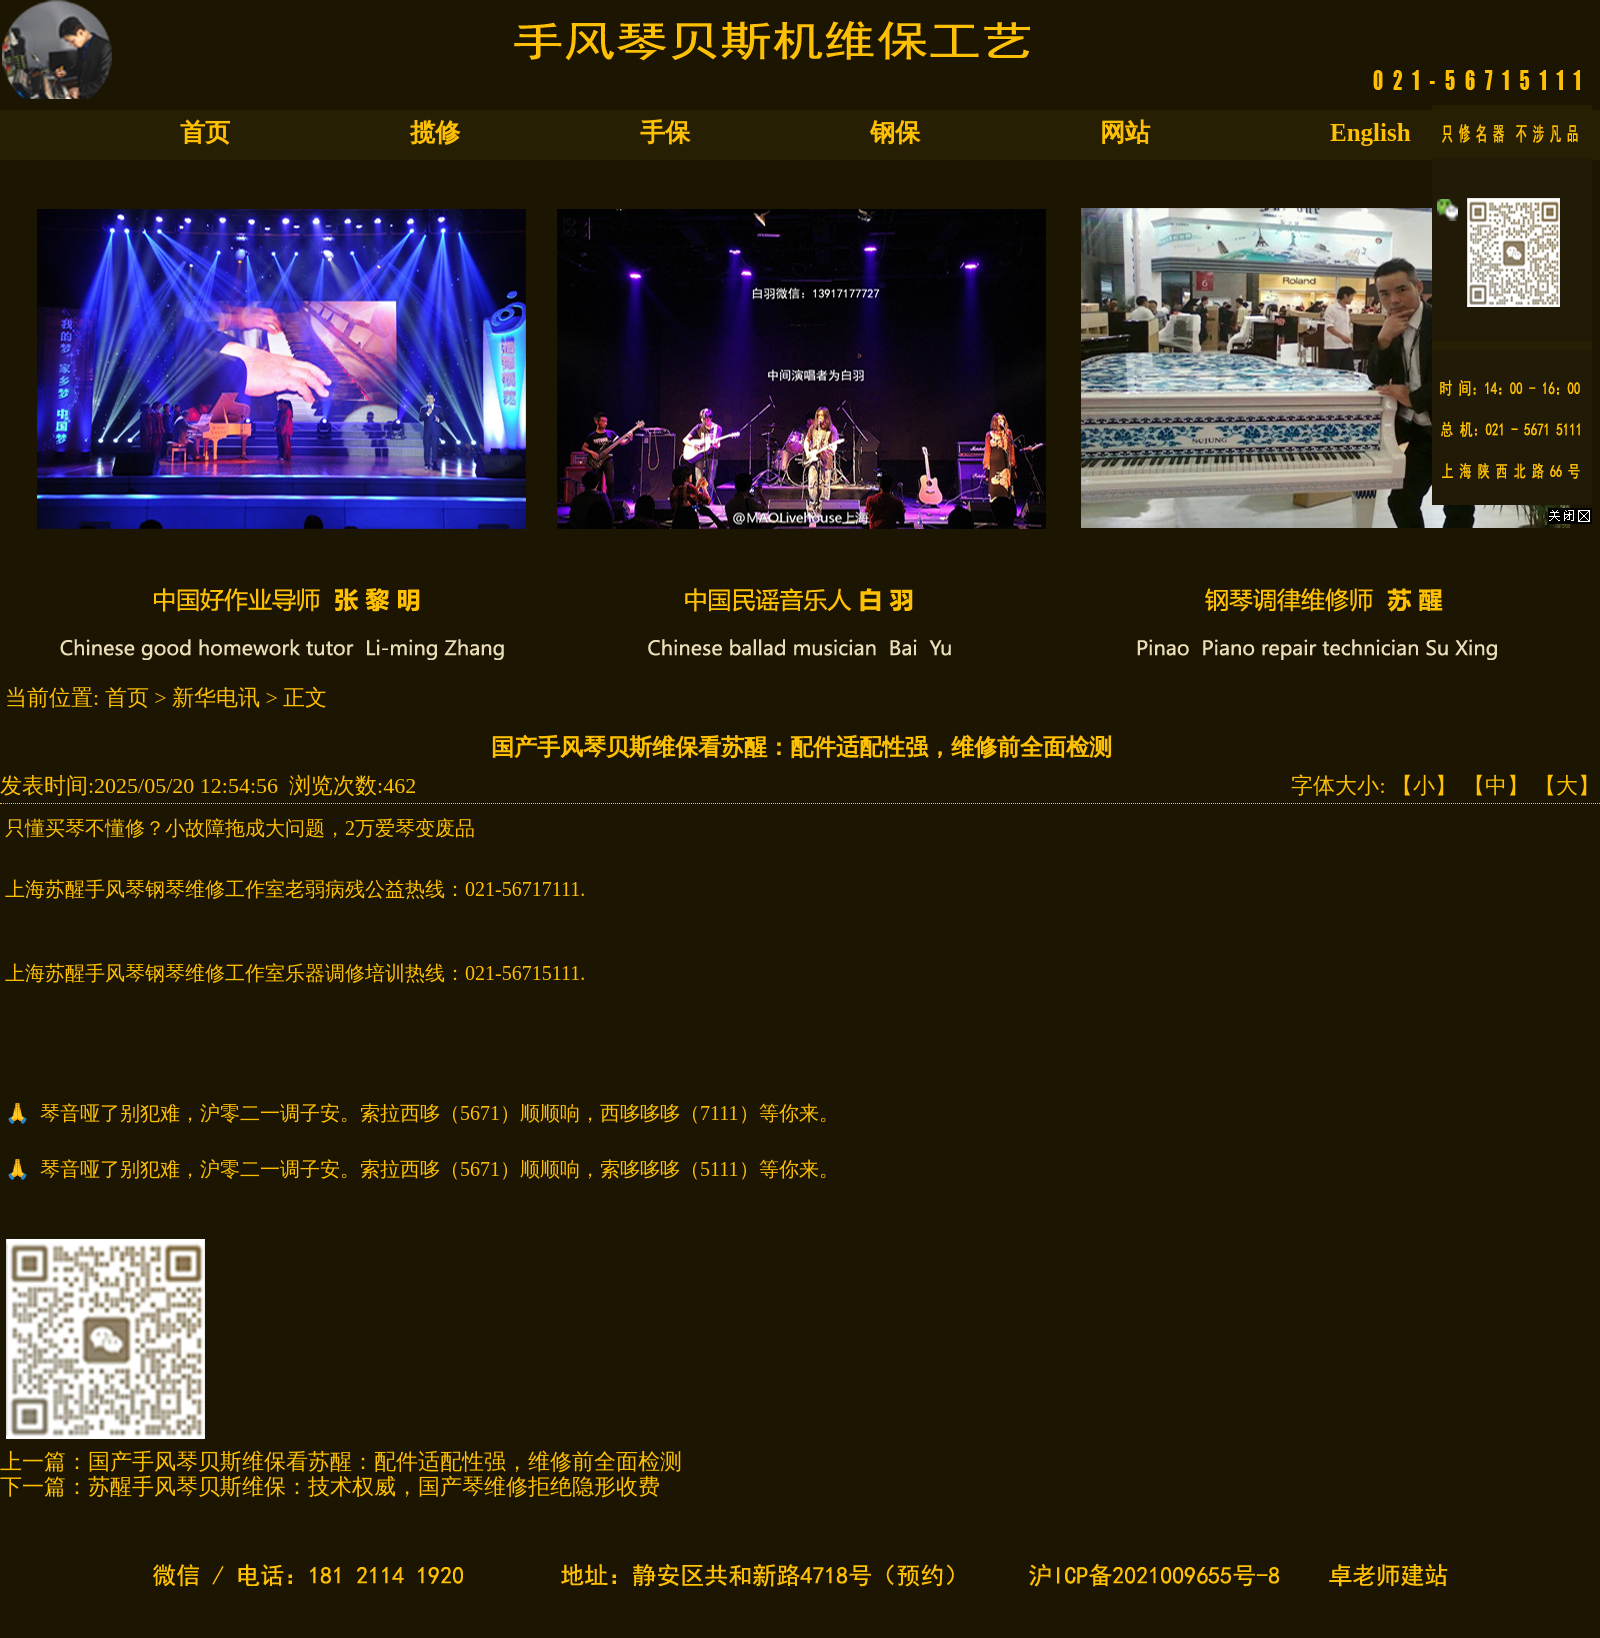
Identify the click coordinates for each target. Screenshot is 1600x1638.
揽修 (435, 132)
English (1370, 132)
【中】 (1496, 785)
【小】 (1424, 785)
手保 (665, 132)
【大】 (1567, 785)
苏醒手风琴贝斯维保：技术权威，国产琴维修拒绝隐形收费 (374, 1486)
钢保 (895, 132)
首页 (205, 132)
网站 (1125, 132)
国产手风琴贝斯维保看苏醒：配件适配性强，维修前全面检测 (385, 1461)
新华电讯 (216, 697)
